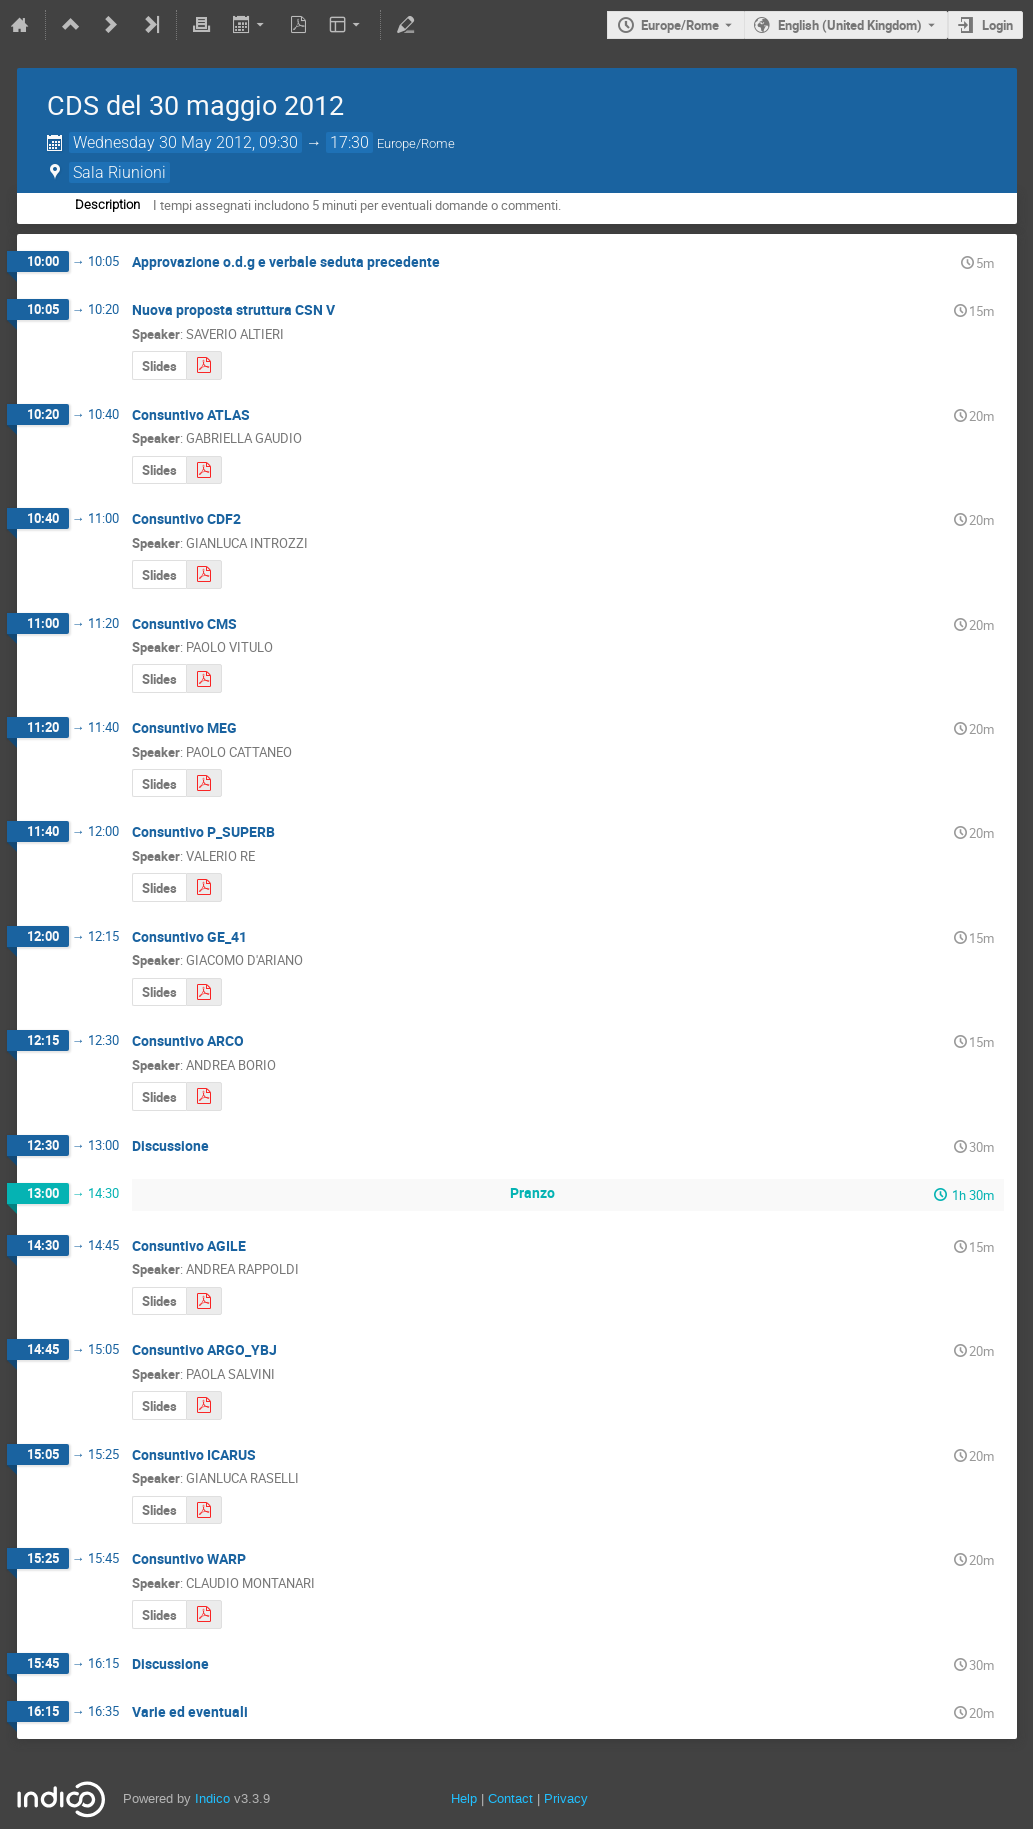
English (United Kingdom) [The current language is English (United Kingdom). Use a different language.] (850, 25)
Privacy (566, 1798)
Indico (212, 1798)
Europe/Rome (680, 25)
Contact (510, 1798)
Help (464, 1798)
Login (997, 25)
